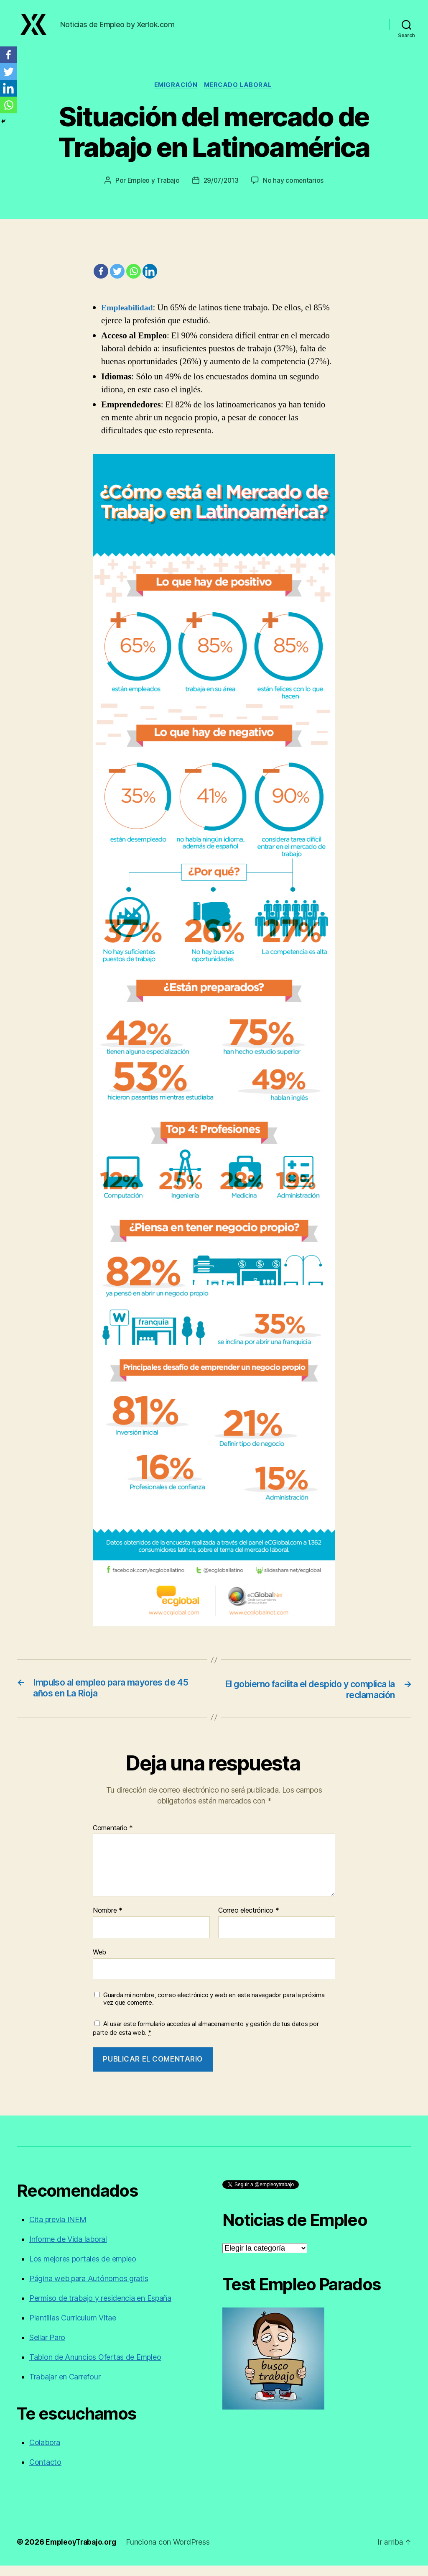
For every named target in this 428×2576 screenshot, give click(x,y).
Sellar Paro (47, 2347)
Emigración (175, 94)
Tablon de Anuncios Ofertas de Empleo (95, 2367)
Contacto (45, 2472)
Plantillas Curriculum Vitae (72, 2328)
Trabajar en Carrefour (64, 2387)
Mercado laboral (240, 94)
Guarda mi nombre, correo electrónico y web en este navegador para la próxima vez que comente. (213, 2009)
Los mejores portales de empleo (82, 2269)
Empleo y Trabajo (152, 190)
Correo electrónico (248, 1921)
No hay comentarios (295, 190)
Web (99, 1962)
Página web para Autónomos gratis (88, 2288)
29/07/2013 (221, 190)
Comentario (113, 1838)
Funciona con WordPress (171, 2552)
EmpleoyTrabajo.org (83, 2552)
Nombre (107, 1921)
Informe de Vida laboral (68, 2249)
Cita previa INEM (58, 2230)
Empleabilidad (128, 317)
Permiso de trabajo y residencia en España (100, 2308)
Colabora (44, 2452)
